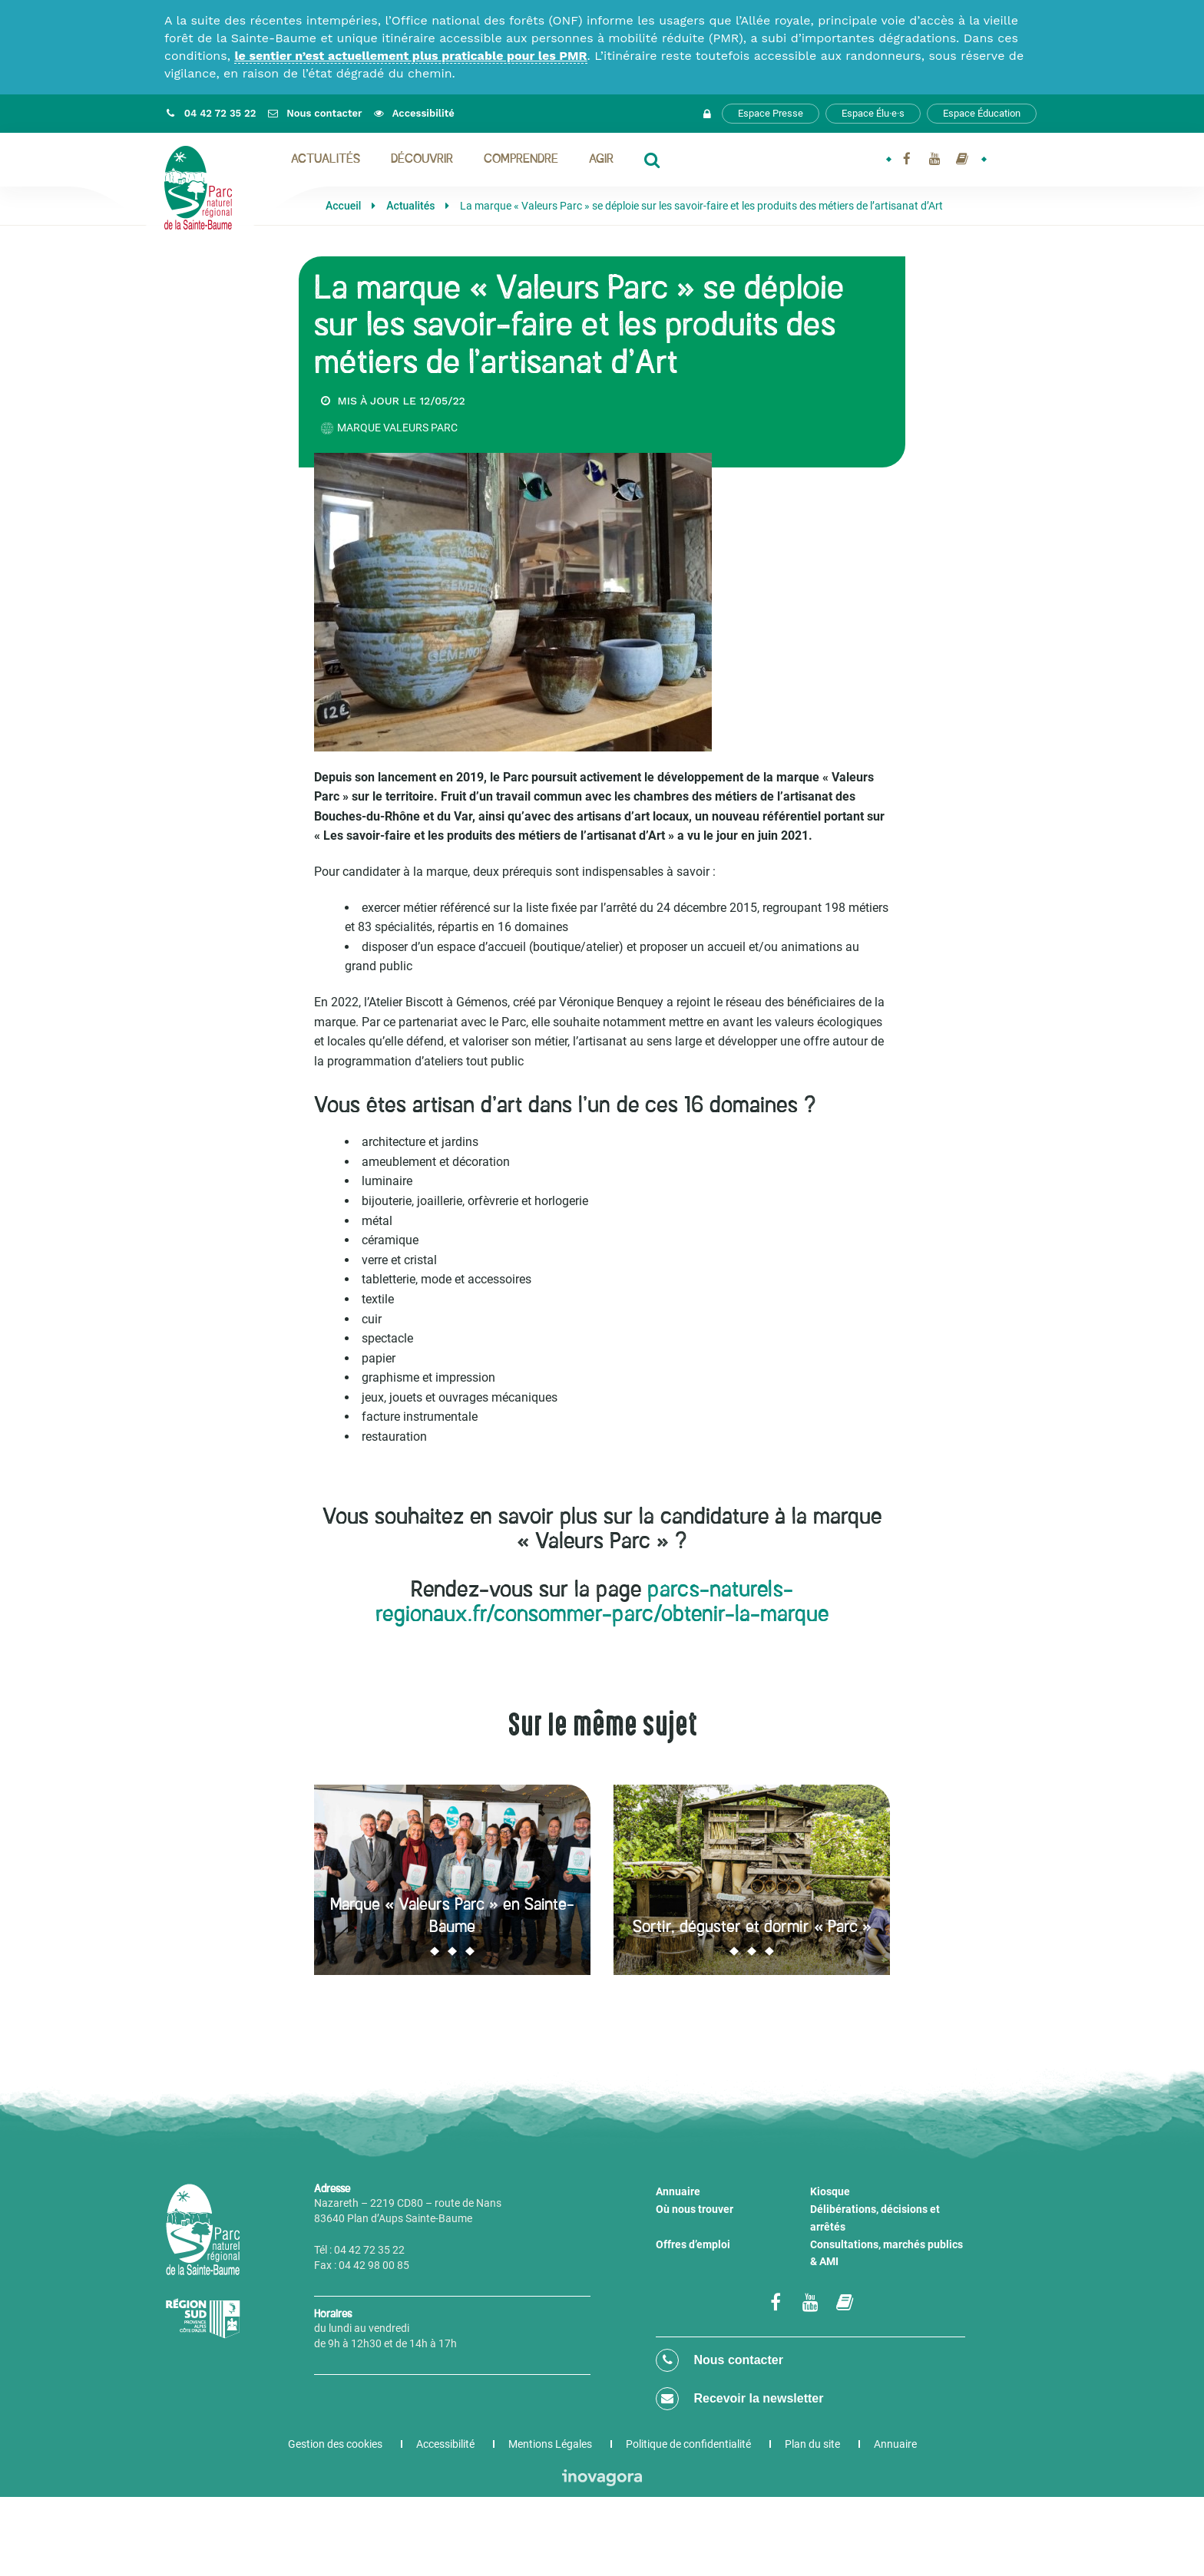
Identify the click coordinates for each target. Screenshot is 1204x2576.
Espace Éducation (981, 113)
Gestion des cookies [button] (335, 2444)
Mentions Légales (550, 2444)
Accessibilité (445, 2444)
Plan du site (812, 2444)
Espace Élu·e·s (873, 113)
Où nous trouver (694, 2209)
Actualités (325, 160)
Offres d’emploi (693, 2244)
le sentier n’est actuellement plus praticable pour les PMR (410, 55)
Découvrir (422, 160)
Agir (601, 160)
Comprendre (521, 160)
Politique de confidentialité (688, 2444)
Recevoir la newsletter (739, 2398)
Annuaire (678, 2191)
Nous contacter (719, 2360)
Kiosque (830, 2191)
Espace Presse (770, 113)
